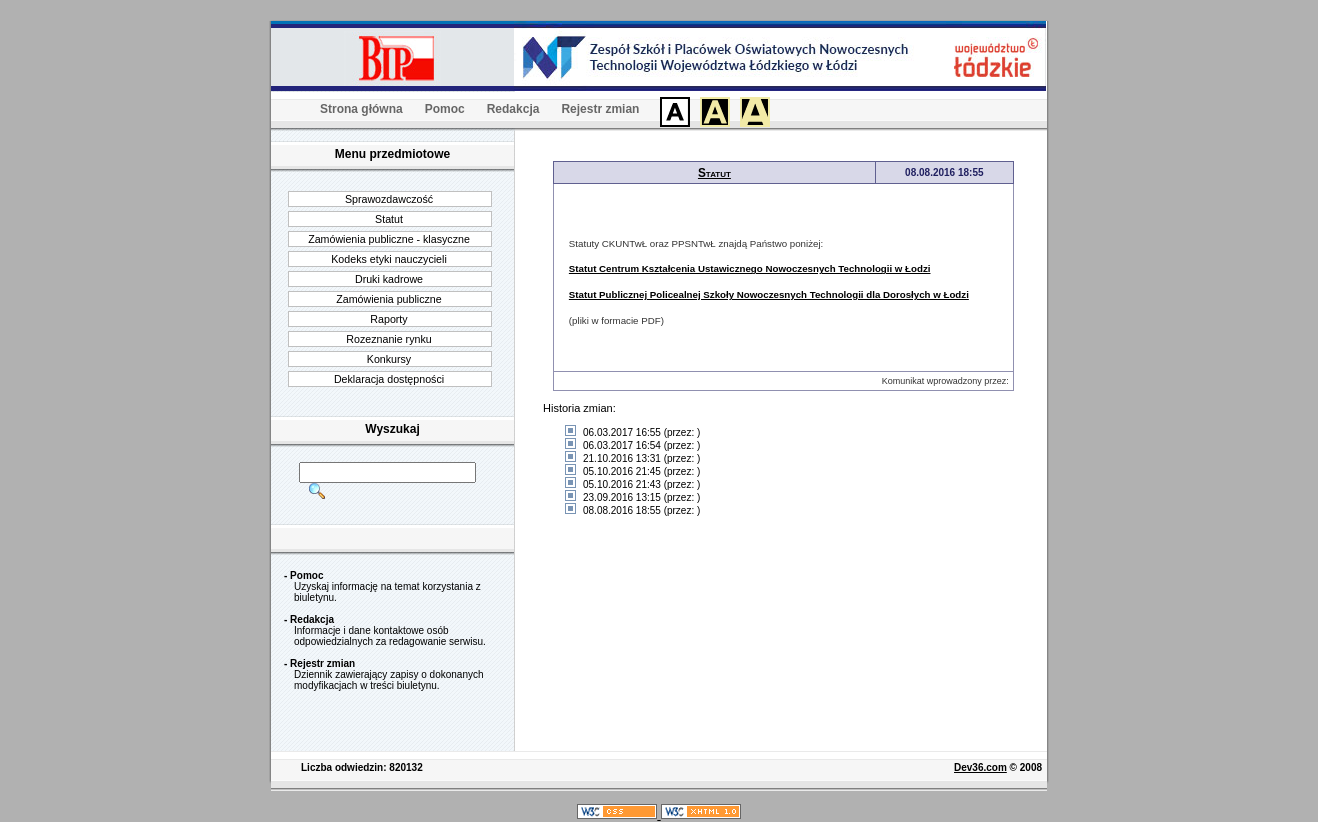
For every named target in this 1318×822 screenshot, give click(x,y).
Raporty (388, 319)
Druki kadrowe (389, 279)
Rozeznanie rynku (388, 339)
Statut (389, 219)
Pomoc (445, 109)
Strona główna (361, 109)
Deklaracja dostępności (389, 379)
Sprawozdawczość (389, 199)
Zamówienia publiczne (388, 299)
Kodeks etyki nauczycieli (389, 259)
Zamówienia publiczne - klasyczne (389, 239)
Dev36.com (980, 767)
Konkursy (389, 359)
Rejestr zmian (600, 109)
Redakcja (513, 109)
